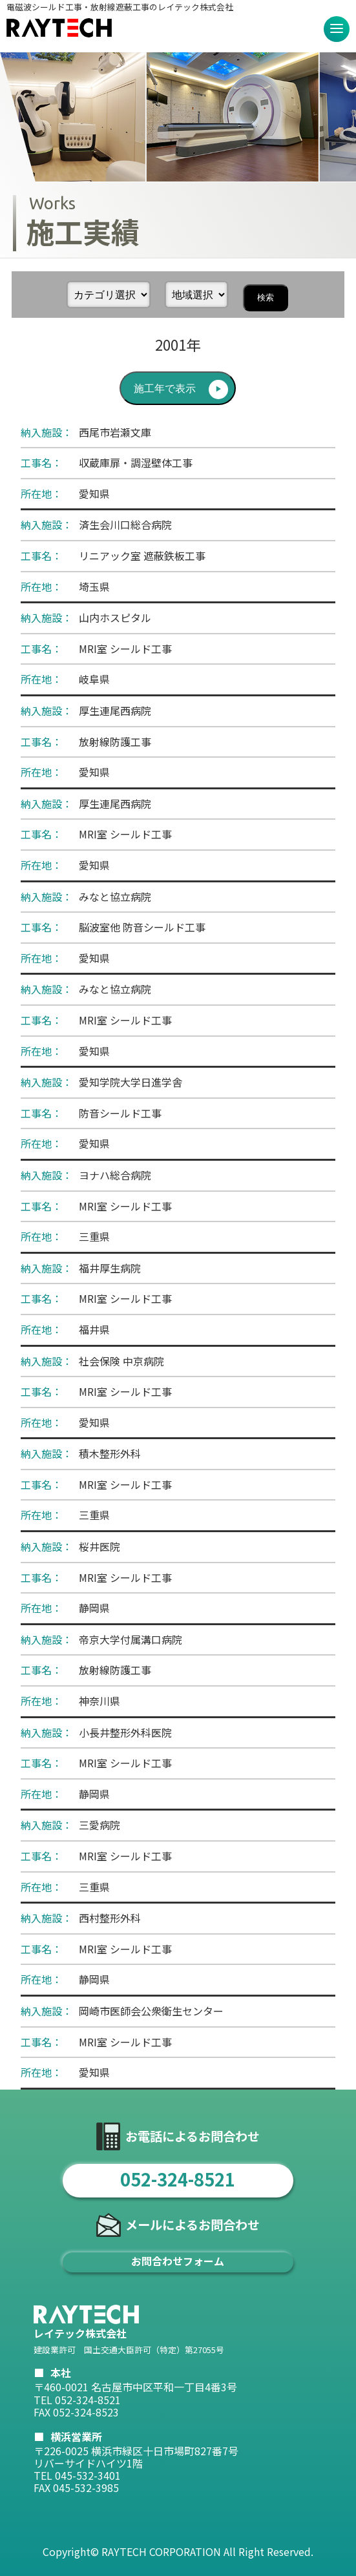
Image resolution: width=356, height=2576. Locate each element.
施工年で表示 (165, 388)
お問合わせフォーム (177, 2261)
